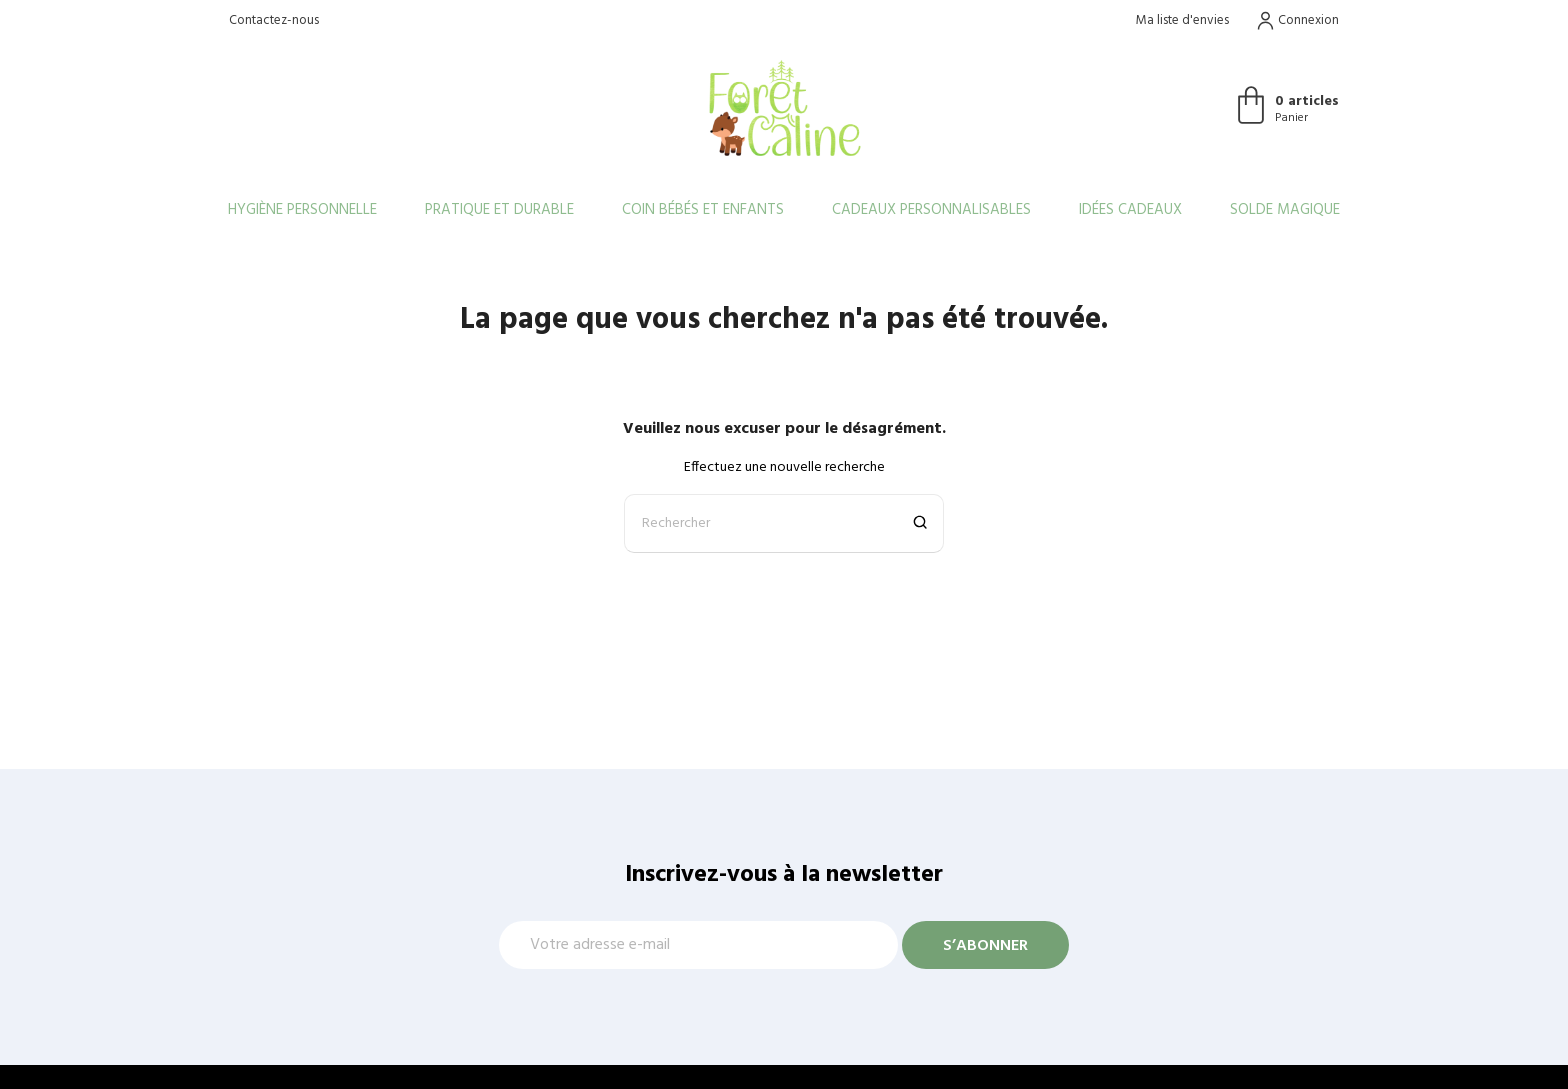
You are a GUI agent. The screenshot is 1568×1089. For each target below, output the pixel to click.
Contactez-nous (274, 20)
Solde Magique (1285, 210)
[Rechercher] (784, 523)
